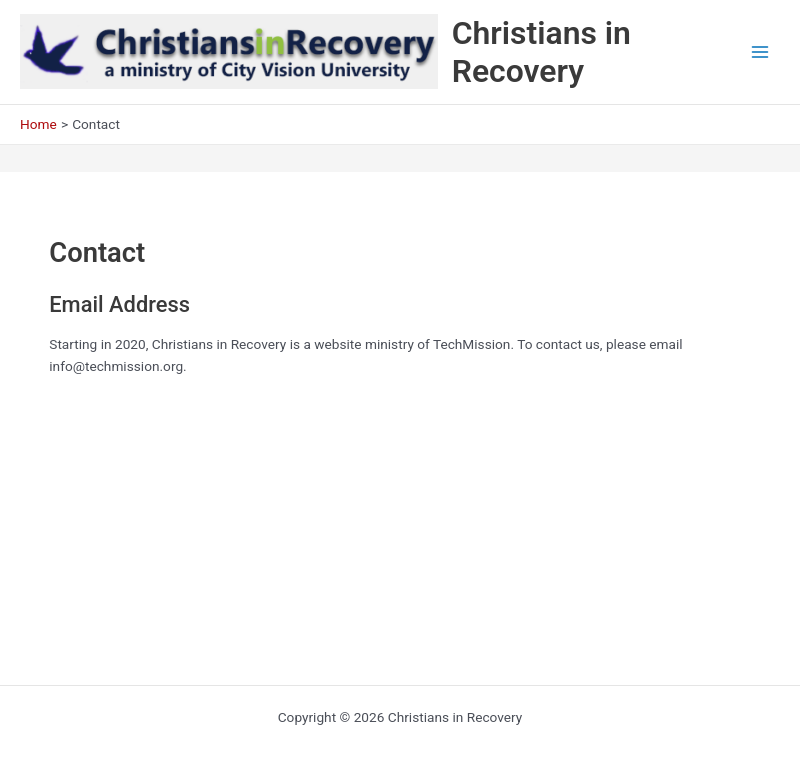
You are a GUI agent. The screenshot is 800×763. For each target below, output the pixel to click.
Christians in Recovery (541, 52)
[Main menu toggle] (760, 52)
